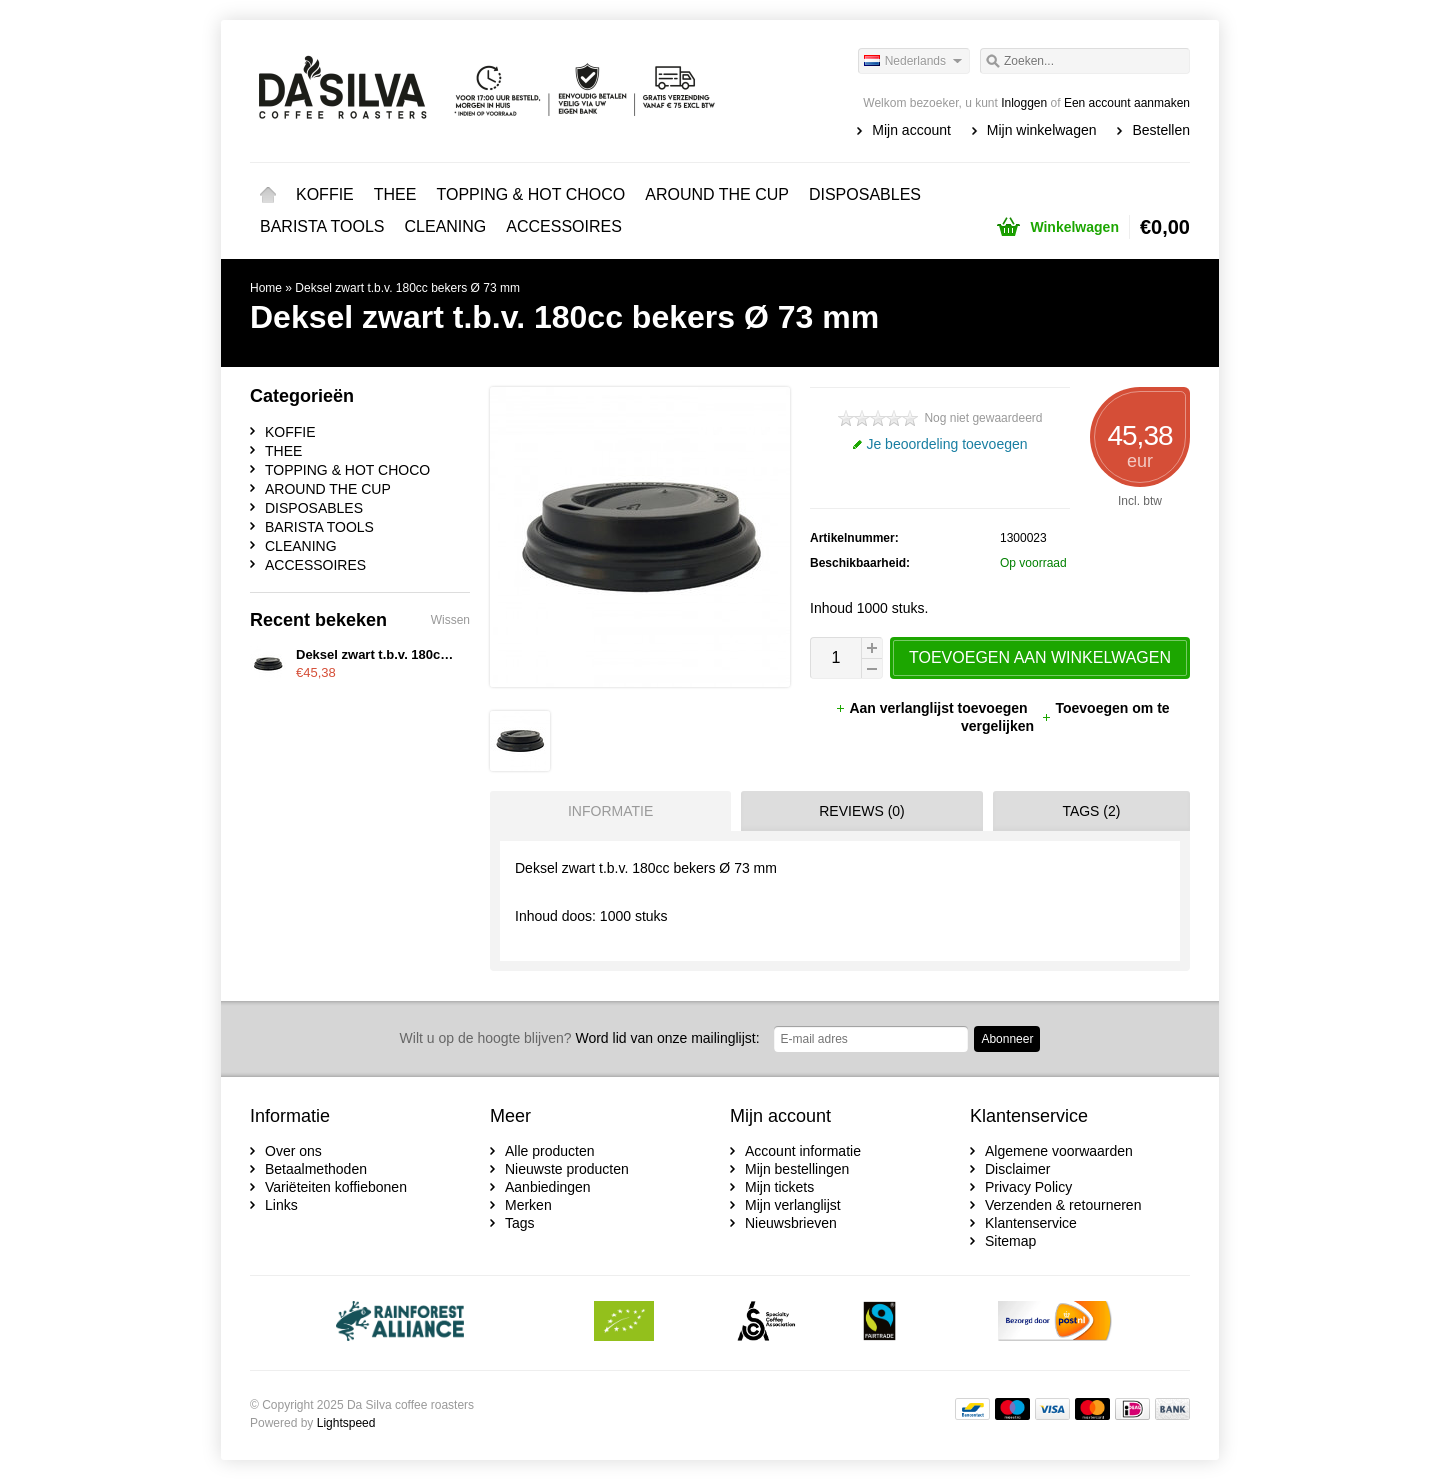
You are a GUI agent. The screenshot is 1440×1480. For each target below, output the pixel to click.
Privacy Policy (1028, 1187)
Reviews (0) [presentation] (862, 811)
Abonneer (1007, 1039)
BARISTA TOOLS (322, 226)
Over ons (293, 1151)
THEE (395, 194)
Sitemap (1010, 1241)
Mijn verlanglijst (793, 1205)
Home (268, 195)
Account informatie (803, 1151)
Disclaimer (1017, 1169)
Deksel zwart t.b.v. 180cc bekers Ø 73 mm (407, 288)
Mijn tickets (779, 1187)
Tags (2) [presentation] (1091, 811)
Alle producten (550, 1151)
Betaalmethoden (316, 1169)
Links (281, 1205)
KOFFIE (325, 194)
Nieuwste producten (567, 1169)
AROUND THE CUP (717, 194)
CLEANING (446, 226)
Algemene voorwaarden (1059, 1151)
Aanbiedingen (548, 1187)
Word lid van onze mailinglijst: (580, 1038)
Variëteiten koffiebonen (336, 1187)
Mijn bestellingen (797, 1169)
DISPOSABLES (865, 194)
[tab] (605, 811)
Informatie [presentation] (610, 811)
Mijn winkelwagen (1042, 130)
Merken (528, 1205)
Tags (520, 1223)
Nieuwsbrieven (791, 1223)
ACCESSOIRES (564, 226)
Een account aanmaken (1127, 103)
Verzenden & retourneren (1063, 1205)
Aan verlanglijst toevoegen (933, 708)
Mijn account (911, 130)
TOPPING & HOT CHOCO (530, 194)
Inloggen (1024, 103)
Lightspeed (346, 1423)
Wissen (450, 620)
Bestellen (1161, 130)
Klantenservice (1031, 1223)
